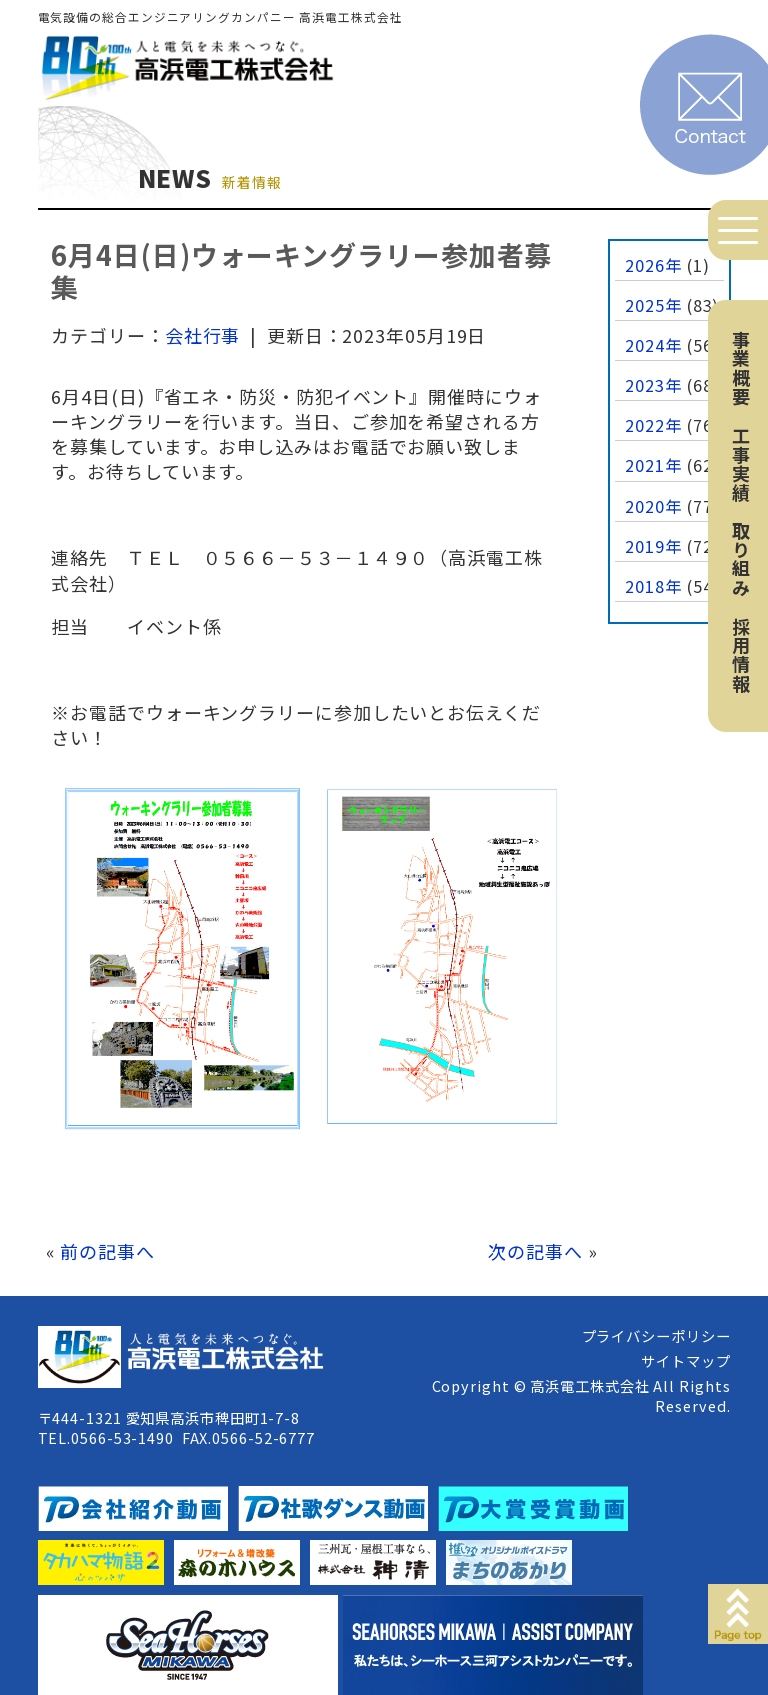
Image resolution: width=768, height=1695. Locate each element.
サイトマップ (685, 1360)
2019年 (653, 546)
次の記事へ (535, 1251)
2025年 (653, 305)
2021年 (653, 465)
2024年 (653, 345)
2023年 (653, 385)
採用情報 (741, 655)
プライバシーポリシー (656, 1335)
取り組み (741, 559)
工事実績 (741, 464)
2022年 (653, 425)
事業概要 (741, 368)
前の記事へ (107, 1251)
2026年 (653, 265)
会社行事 (203, 335)
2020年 (653, 506)
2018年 (653, 586)
